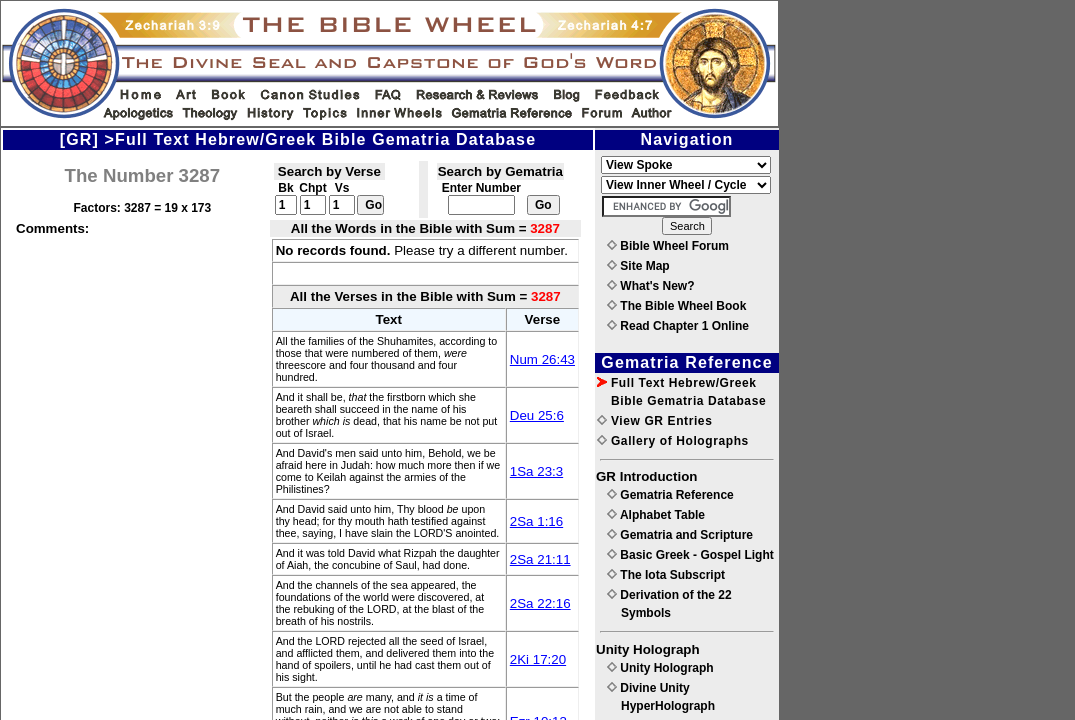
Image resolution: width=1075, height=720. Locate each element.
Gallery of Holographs (673, 441)
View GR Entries (654, 421)
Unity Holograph (660, 668)
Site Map (638, 266)
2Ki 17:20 (538, 659)
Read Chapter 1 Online (678, 326)
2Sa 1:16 (536, 521)
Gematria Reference (670, 495)
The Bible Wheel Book (676, 306)
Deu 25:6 (537, 415)
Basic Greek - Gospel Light (690, 555)
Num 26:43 (542, 359)
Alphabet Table (656, 515)
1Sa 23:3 (536, 471)
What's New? (651, 286)
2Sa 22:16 (540, 603)
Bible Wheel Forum (668, 246)
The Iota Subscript (666, 575)
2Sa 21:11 (540, 559)
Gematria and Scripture (680, 535)
